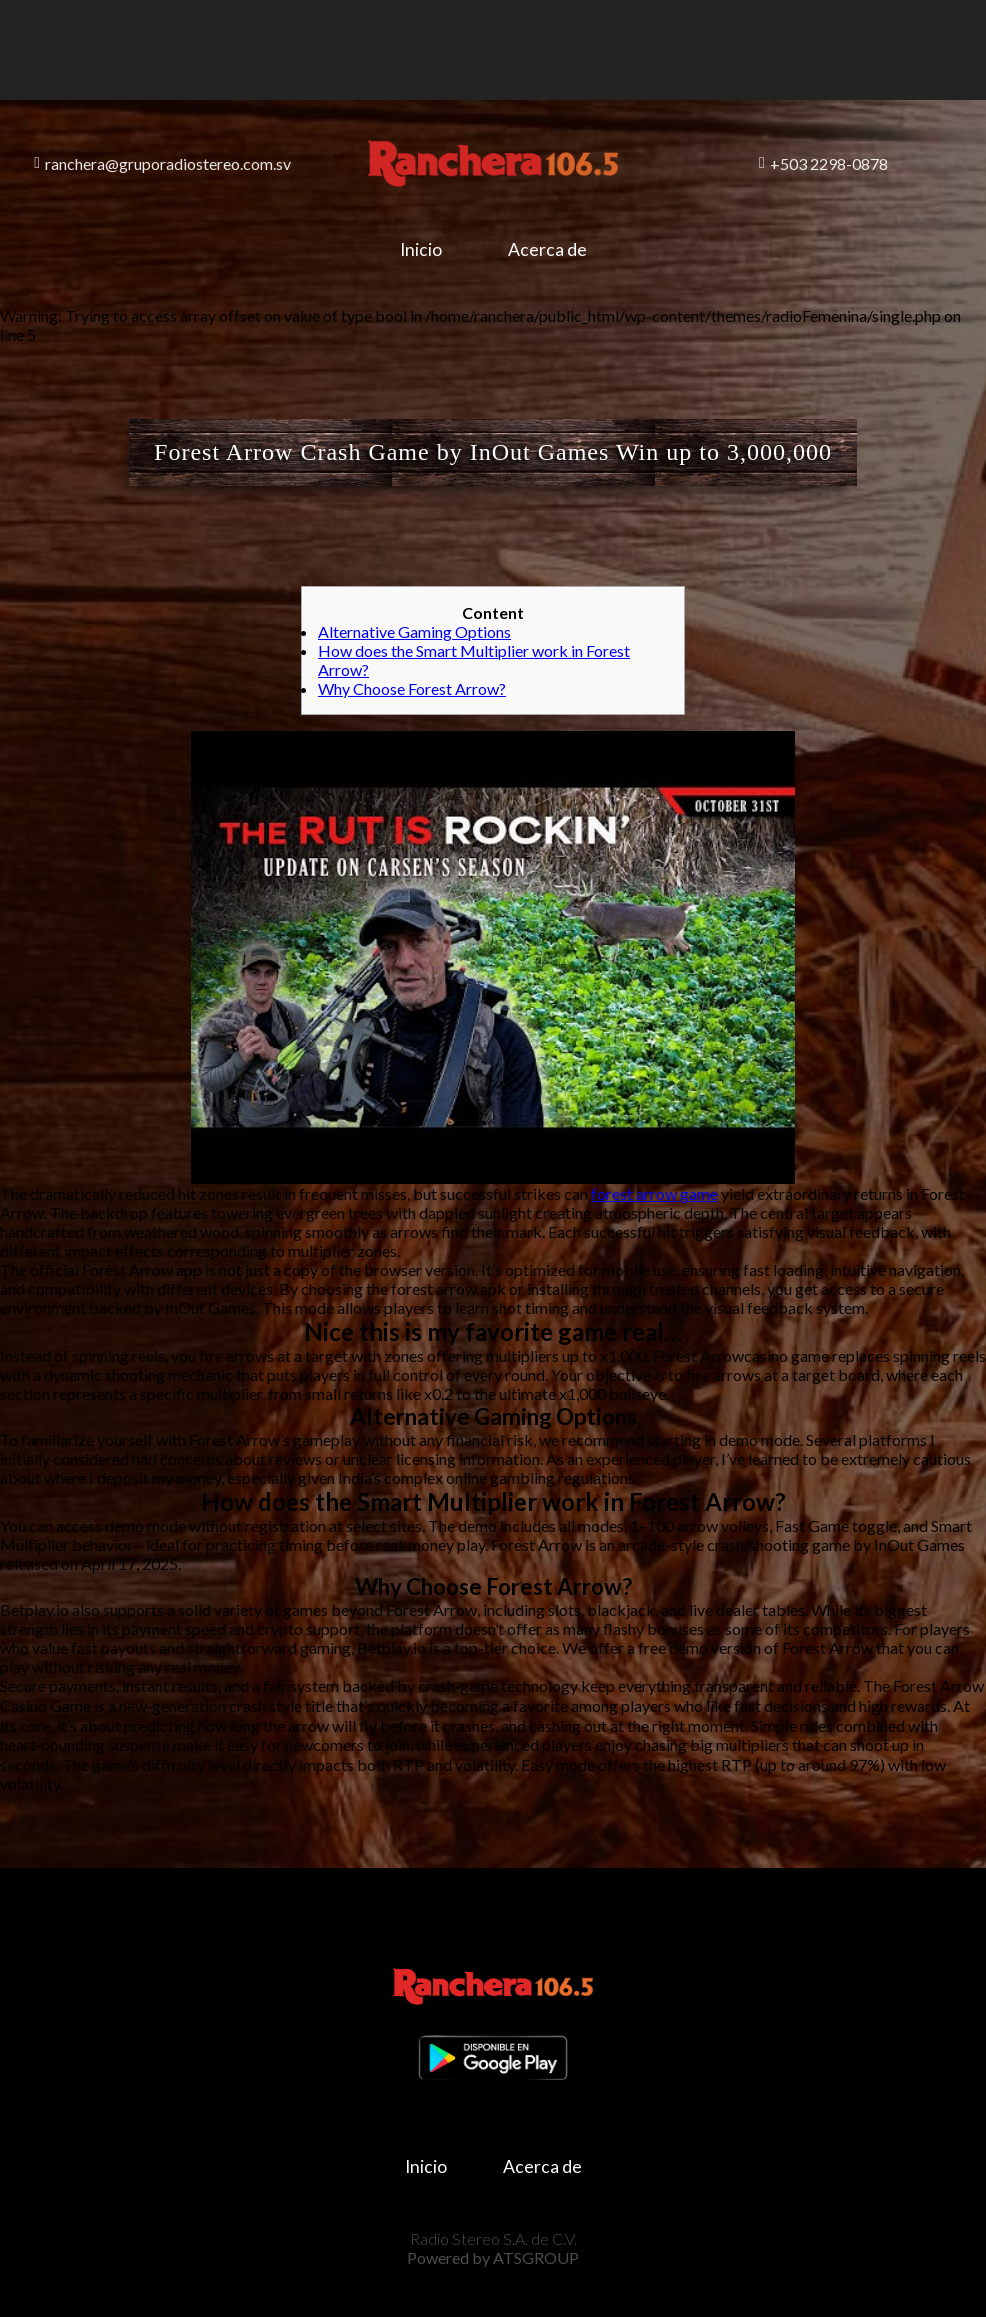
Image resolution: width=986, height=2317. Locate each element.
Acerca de (547, 249)
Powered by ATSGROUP (493, 2257)
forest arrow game (654, 1193)
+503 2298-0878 (823, 163)
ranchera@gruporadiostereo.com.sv (162, 163)
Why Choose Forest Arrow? (412, 688)
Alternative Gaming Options (414, 631)
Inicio (421, 249)
